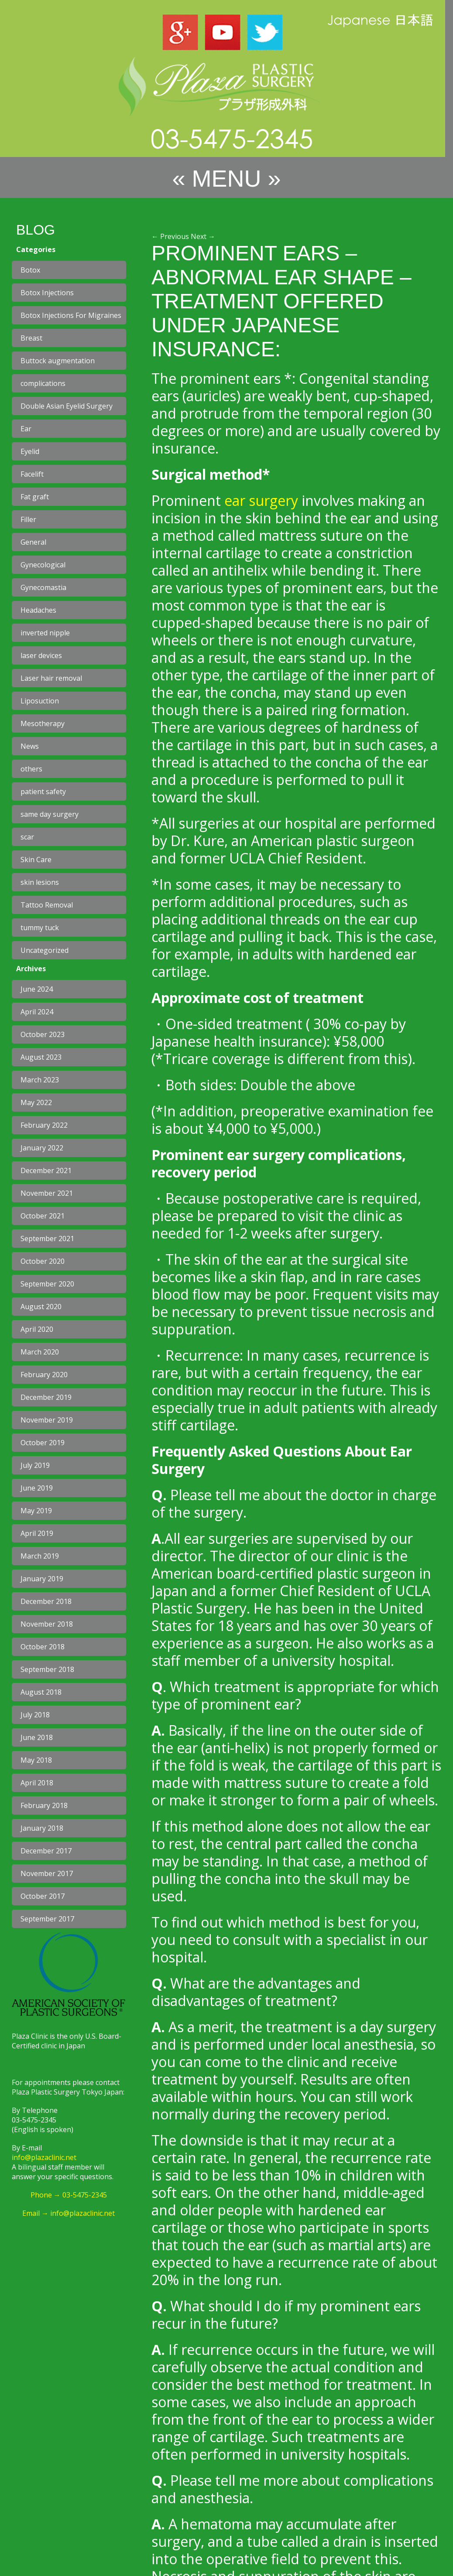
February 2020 (44, 1374)
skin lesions (40, 882)
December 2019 (46, 1397)
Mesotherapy (43, 723)
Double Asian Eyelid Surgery (67, 406)
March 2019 (40, 1556)
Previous (170, 236)
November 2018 (47, 1624)
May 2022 (36, 1102)
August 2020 (41, 1306)
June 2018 (37, 1737)
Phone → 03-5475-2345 (69, 2195)
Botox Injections (47, 292)
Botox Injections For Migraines (71, 315)
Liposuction (40, 701)
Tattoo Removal (47, 905)
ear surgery (261, 500)
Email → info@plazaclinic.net (68, 2213)
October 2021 (43, 1216)
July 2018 (35, 1715)
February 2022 (44, 1125)
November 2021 (47, 1193)
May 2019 (36, 1510)
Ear (26, 428)
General (33, 542)
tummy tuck (40, 927)
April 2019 (37, 1533)
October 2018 (43, 1646)
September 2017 (47, 1919)
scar (27, 837)
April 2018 (37, 1783)
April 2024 (37, 1012)
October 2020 (43, 1261)
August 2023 (41, 1057)
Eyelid (30, 451)
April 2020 (37, 1329)
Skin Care (36, 859)
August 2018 (41, 1692)
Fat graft (35, 497)
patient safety (43, 791)
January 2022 (42, 1148)
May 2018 (36, 1760)
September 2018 (47, 1669)
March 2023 (40, 1080)
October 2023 (43, 1034)
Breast (31, 338)
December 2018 (46, 1601)
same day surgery (50, 814)
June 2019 (37, 1488)
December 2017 (46, 1851)
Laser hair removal (51, 678)
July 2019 (35, 1465)
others (31, 769)
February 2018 (44, 1805)
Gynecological (43, 565)
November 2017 (47, 1873)
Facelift (32, 474)
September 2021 (47, 1238)
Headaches (38, 610)
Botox (30, 270)
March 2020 (40, 1352)
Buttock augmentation (58, 360)
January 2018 (42, 1828)
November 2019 (47, 1420)
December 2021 (46, 1170)
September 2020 (47, 1284)
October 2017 (43, 1896)
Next (203, 236)
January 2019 (42, 1578)
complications (43, 383)
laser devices (41, 655)
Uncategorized (45, 950)
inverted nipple (45, 633)
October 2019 (43, 1442)
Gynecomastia (43, 587)
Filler (28, 519)
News (30, 746)
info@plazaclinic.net (44, 2157)
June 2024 (37, 989)
